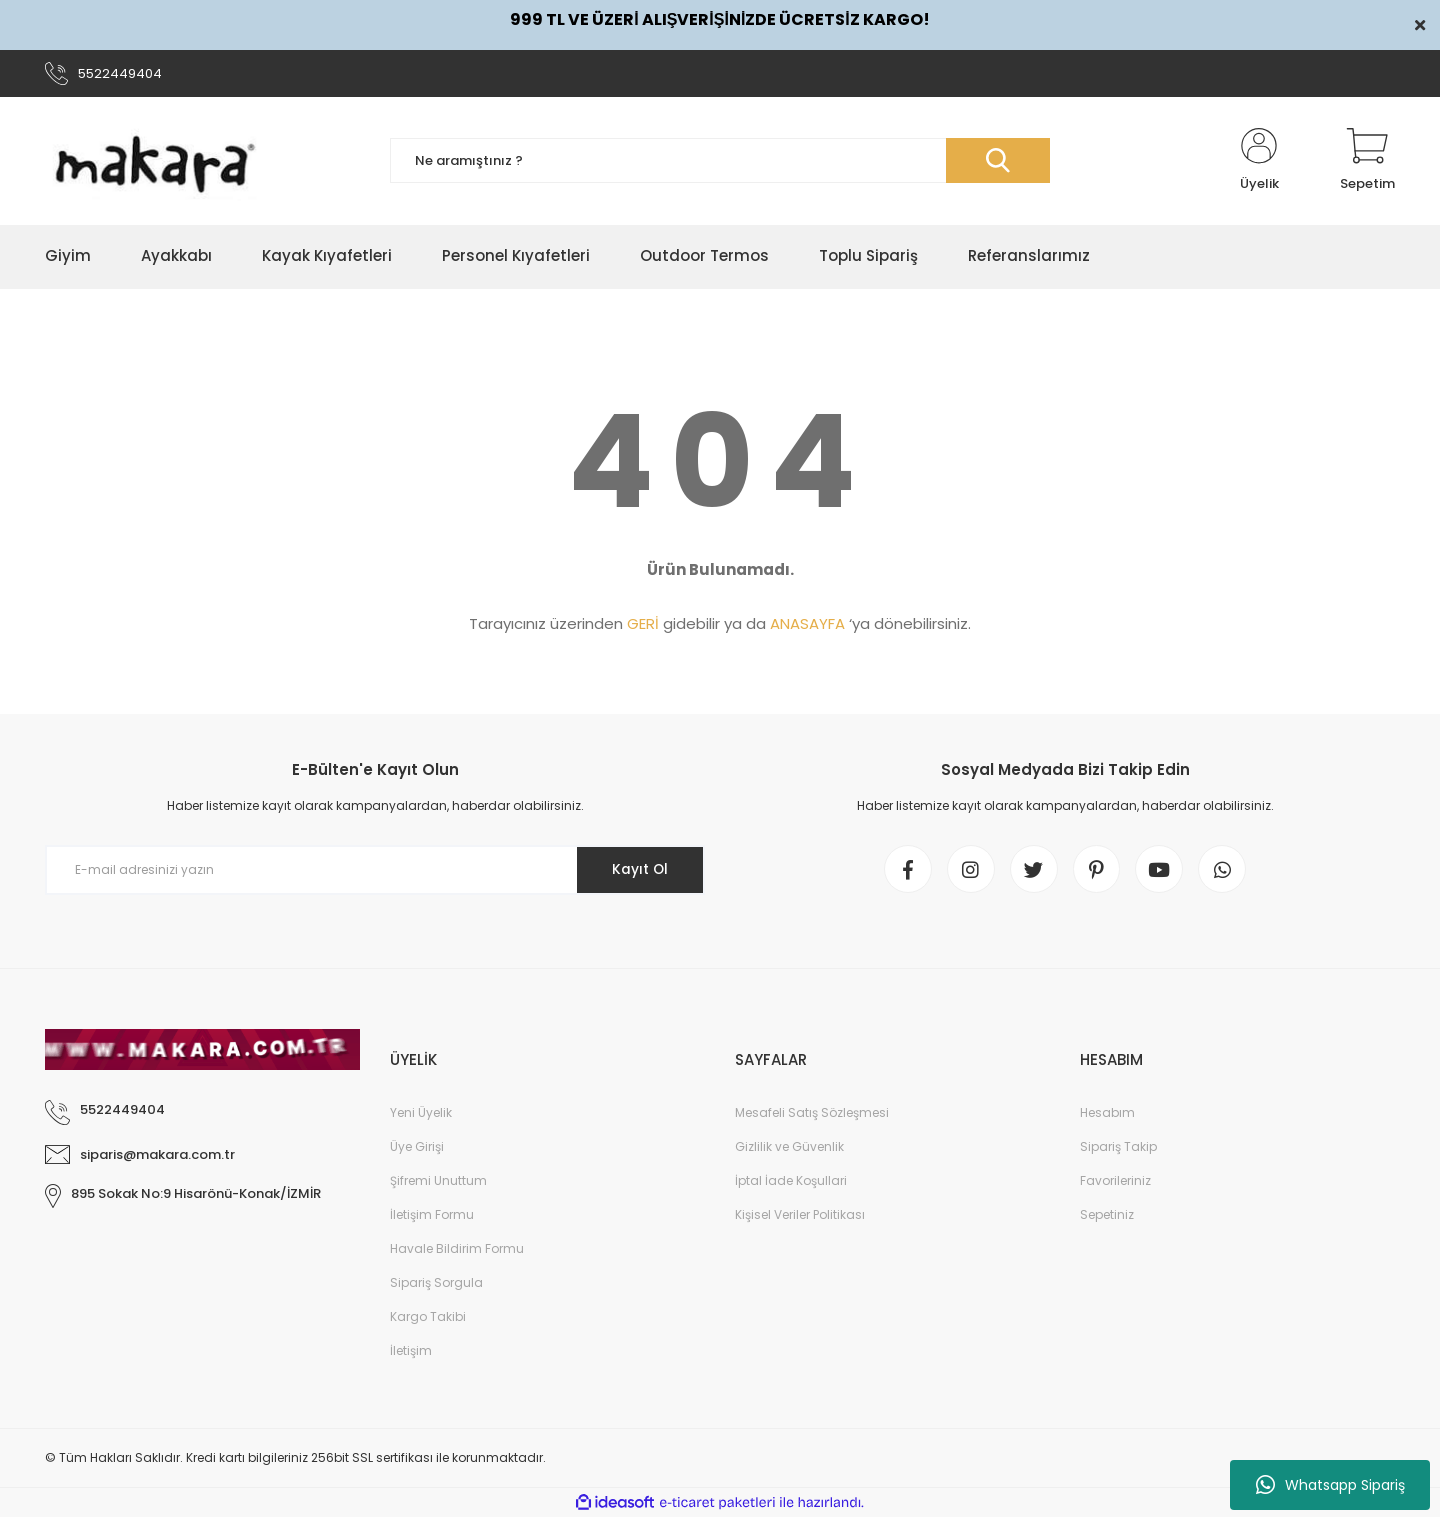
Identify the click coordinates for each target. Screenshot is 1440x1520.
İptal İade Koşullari (791, 1183)
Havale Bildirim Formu (457, 1251)
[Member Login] (1259, 162)
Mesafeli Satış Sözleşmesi (812, 1115)
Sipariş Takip (1118, 1149)
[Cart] (1367, 162)
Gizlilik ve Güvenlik (789, 1149)
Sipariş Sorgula (436, 1285)
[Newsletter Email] (375, 872)
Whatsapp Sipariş (1330, 1485)
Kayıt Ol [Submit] (638, 871)
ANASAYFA (807, 625)
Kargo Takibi (428, 1319)
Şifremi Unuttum (438, 1183)
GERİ (643, 625)
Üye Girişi (417, 1149)
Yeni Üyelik (421, 1115)
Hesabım (1107, 1115)
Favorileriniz (1115, 1183)
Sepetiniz (1107, 1217)
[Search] (720, 162)
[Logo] (155, 162)
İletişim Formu (432, 1217)
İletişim (411, 1353)
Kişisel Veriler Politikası (800, 1217)
